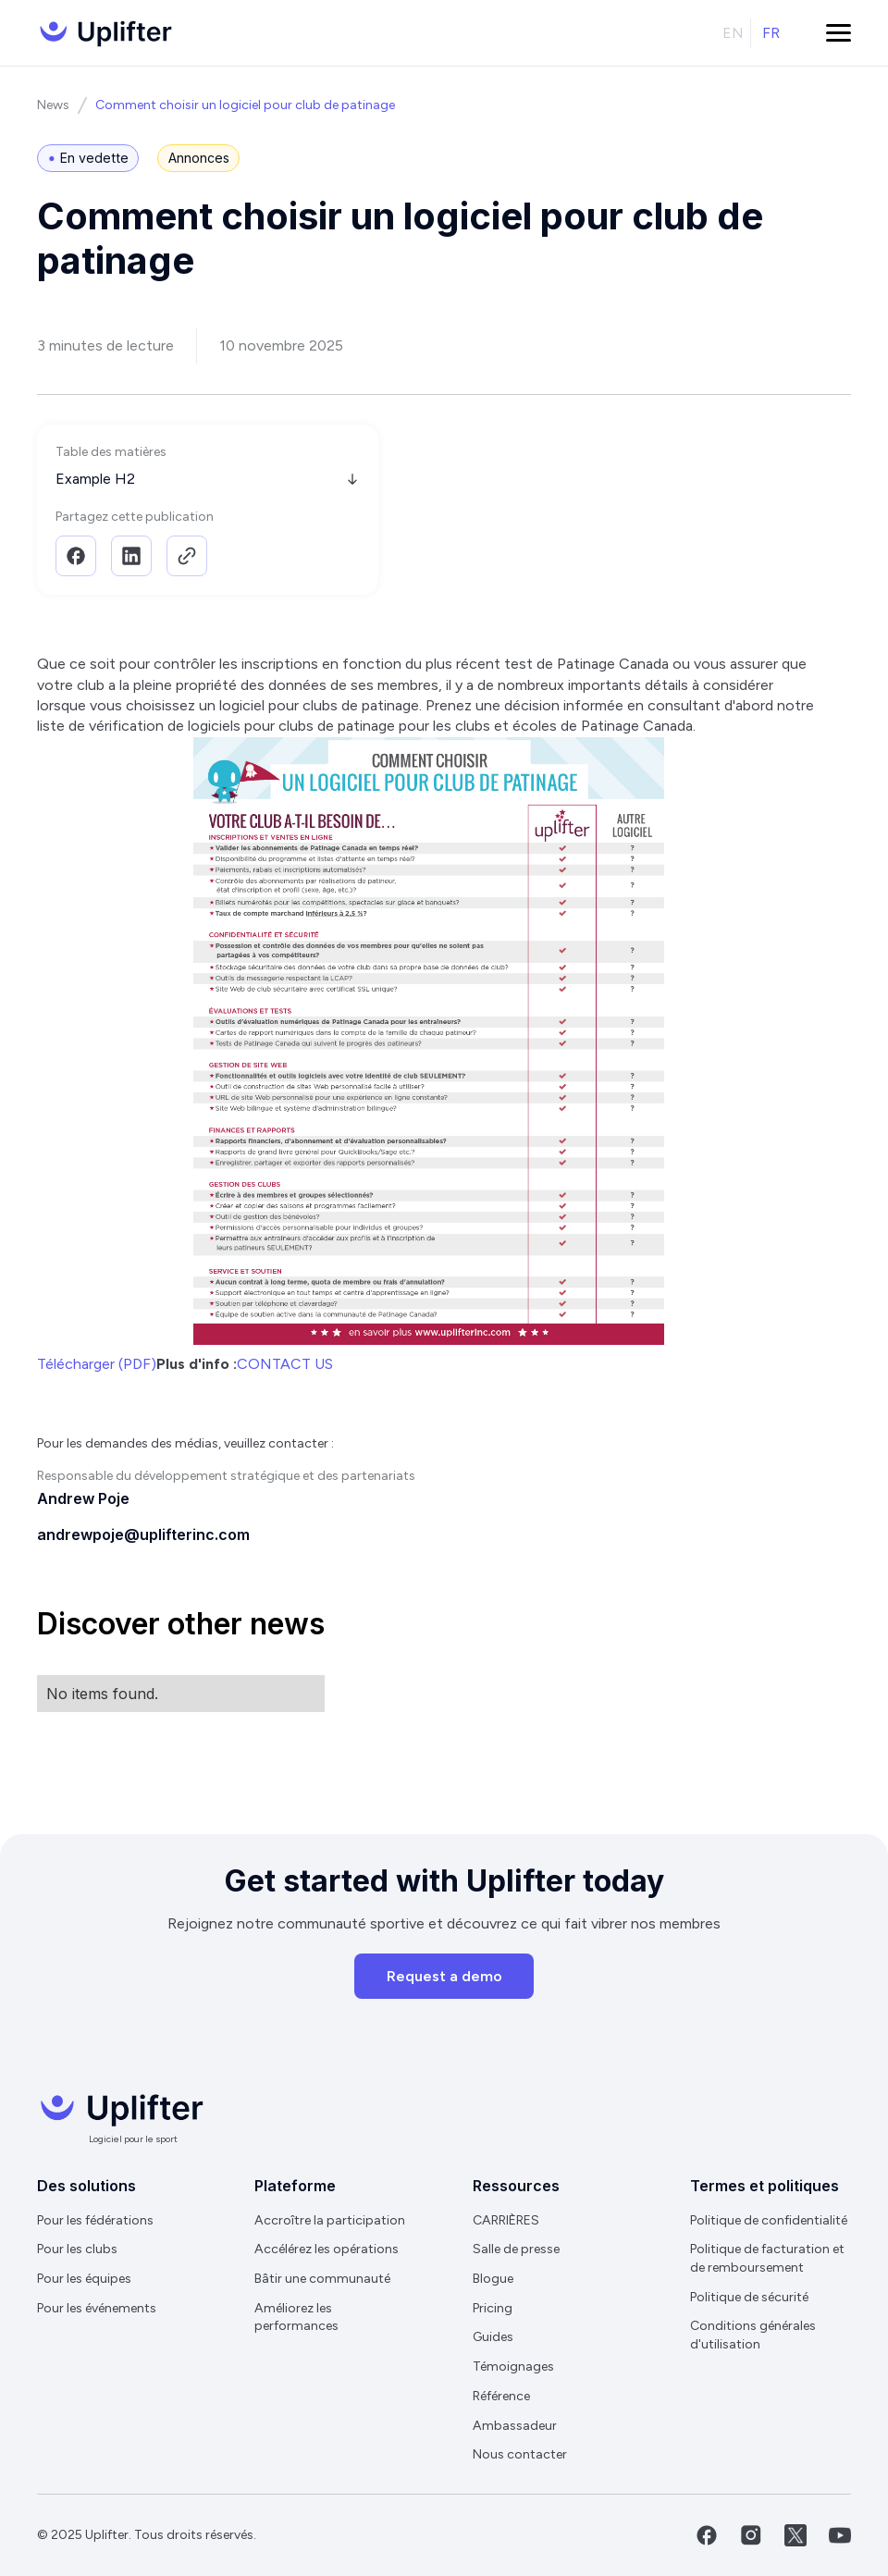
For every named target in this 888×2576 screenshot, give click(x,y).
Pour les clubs (77, 2249)
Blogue (493, 2278)
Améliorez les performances (296, 2317)
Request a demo (444, 1976)
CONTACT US (285, 1364)
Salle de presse (516, 2249)
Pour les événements (96, 2308)
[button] (838, 33)
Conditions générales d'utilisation (753, 2335)
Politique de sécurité (749, 2297)
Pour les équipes (84, 2278)
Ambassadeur (515, 2426)
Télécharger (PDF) (96, 1364)
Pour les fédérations (95, 2220)
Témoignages (513, 2366)
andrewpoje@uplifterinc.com (143, 1534)
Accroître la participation (329, 2220)
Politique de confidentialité (768, 2220)
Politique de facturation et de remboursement (767, 2258)
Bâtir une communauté (322, 2278)
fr (771, 33)
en (733, 33)
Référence (501, 2396)
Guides (493, 2337)
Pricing (492, 2308)
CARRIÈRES (506, 2220)
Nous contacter (520, 2454)
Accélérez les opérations (326, 2249)
